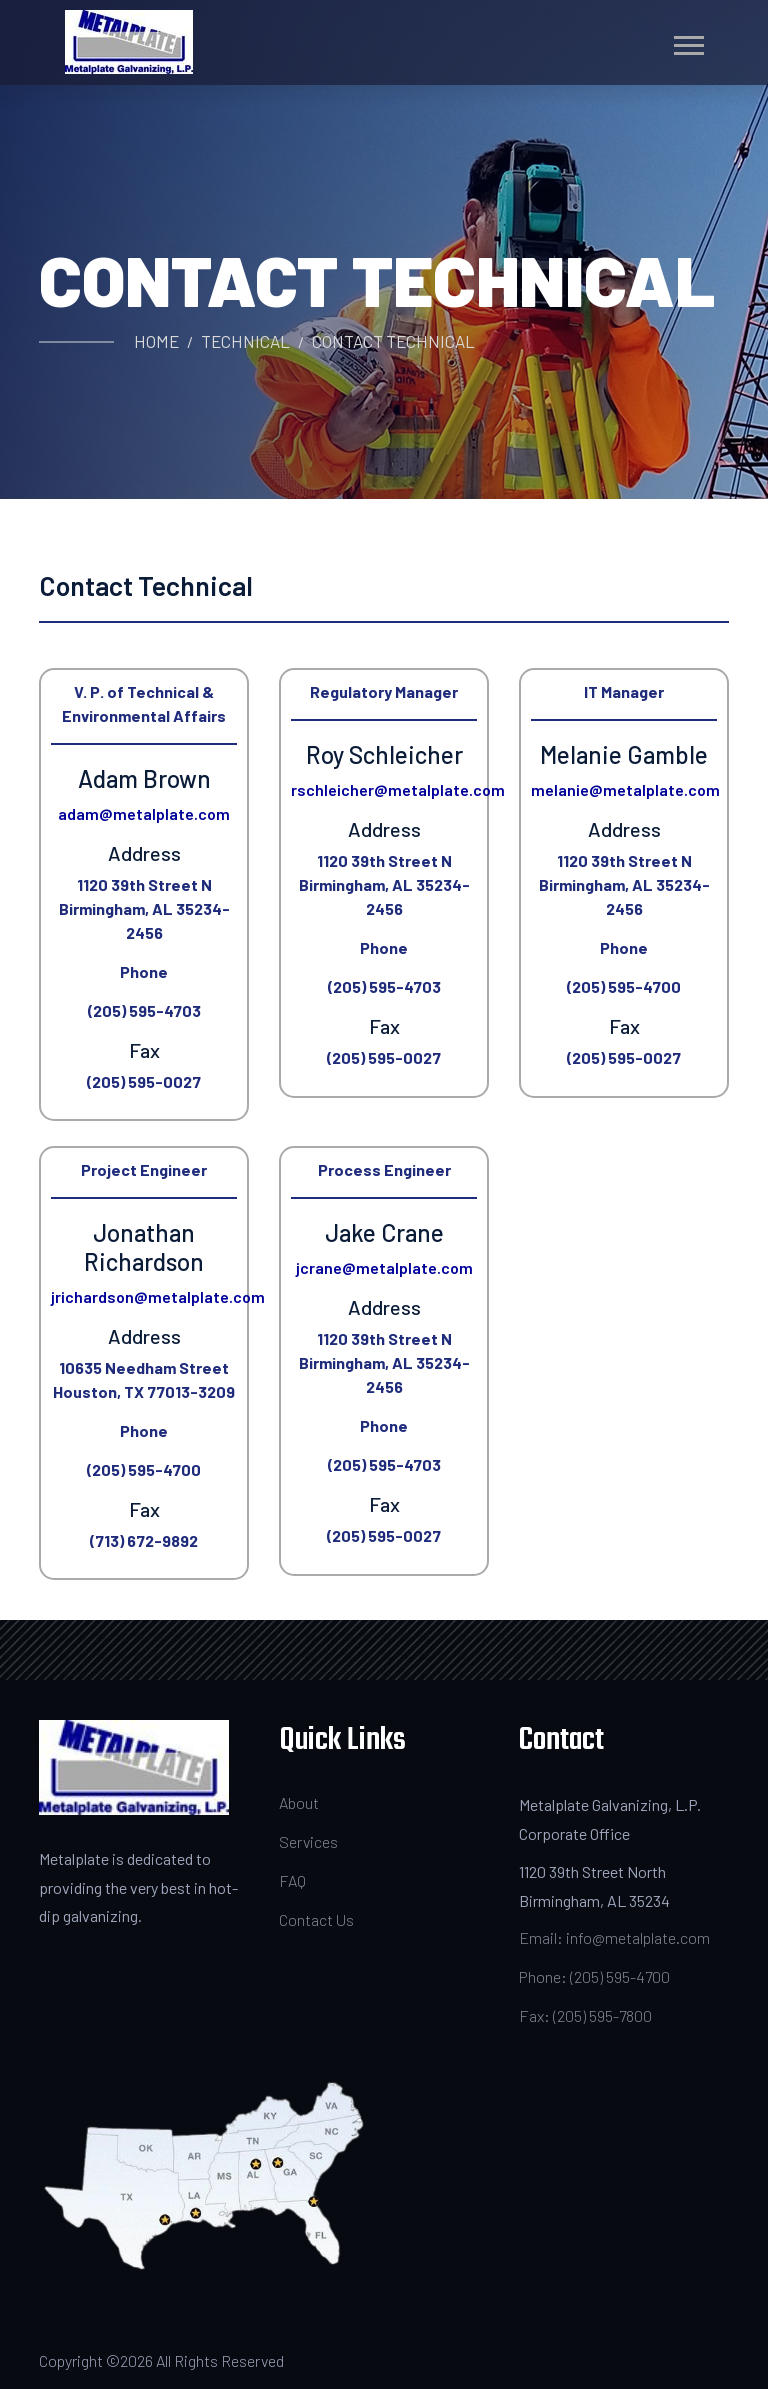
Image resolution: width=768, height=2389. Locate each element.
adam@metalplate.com (144, 813)
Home (156, 341)
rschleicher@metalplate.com (398, 789)
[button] (687, 41)
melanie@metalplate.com (625, 789)
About (299, 1802)
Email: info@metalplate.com (614, 1937)
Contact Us (316, 1919)
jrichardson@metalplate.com (158, 1296)
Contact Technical (393, 341)
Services (308, 1841)
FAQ (292, 1880)
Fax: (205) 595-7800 (585, 2015)
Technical (245, 341)
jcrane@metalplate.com (384, 1267)
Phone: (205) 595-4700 (594, 1976)
